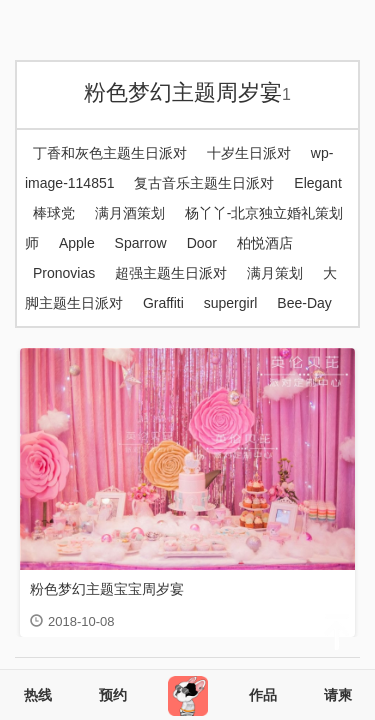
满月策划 (275, 273)
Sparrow (141, 243)
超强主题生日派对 (171, 273)
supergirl (231, 303)
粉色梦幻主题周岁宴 (187, 92)
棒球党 (54, 213)
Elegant (317, 183)
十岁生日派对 (249, 153)
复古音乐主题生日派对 (204, 183)
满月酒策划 (130, 213)
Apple (77, 243)
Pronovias (64, 273)
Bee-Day (304, 303)
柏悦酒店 (265, 243)
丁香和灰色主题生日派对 (110, 153)
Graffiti (163, 303)
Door (202, 243)
